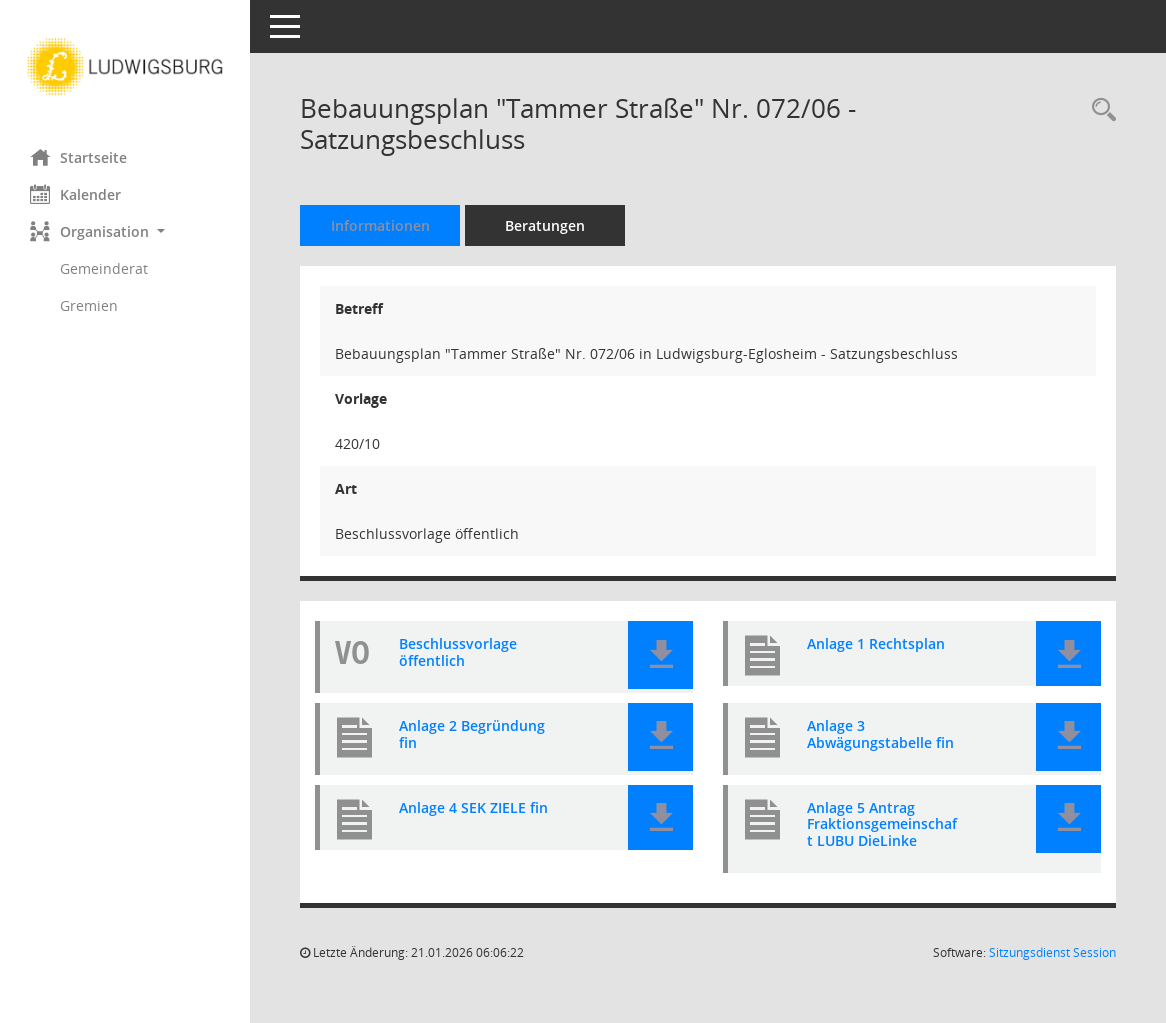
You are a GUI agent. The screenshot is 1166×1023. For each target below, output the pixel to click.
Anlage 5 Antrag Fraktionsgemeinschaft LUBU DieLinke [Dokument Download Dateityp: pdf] (882, 825)
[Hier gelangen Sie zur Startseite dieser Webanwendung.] (125, 67)
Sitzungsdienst (1052, 952)
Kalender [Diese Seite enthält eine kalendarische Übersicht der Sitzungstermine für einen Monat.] (75, 194)
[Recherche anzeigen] (1099, 110)
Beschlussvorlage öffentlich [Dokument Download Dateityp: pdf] (458, 653)
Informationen (380, 225)
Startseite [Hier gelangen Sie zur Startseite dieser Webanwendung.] (78, 157)
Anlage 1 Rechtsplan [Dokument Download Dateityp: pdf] (876, 644)
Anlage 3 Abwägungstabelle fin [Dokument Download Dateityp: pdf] (880, 735)
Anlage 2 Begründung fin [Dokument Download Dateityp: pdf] (472, 735)
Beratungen (545, 225)
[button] (125, 231)
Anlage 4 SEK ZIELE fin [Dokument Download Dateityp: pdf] (473, 808)
